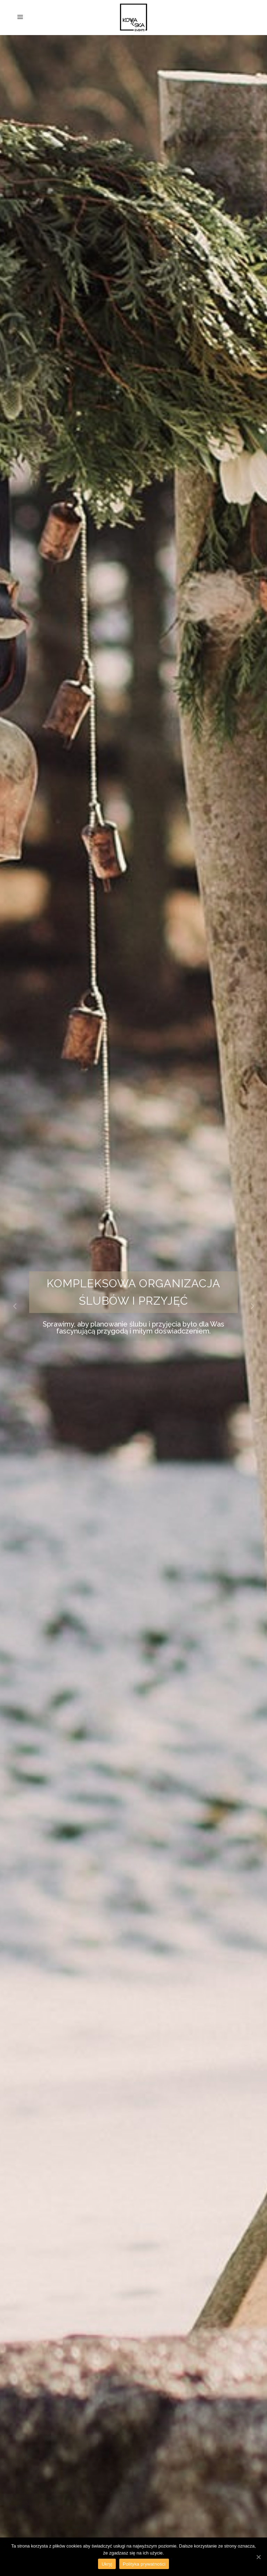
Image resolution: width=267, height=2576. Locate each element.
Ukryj (107, 2564)
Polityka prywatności (144, 2564)
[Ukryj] (258, 2556)
